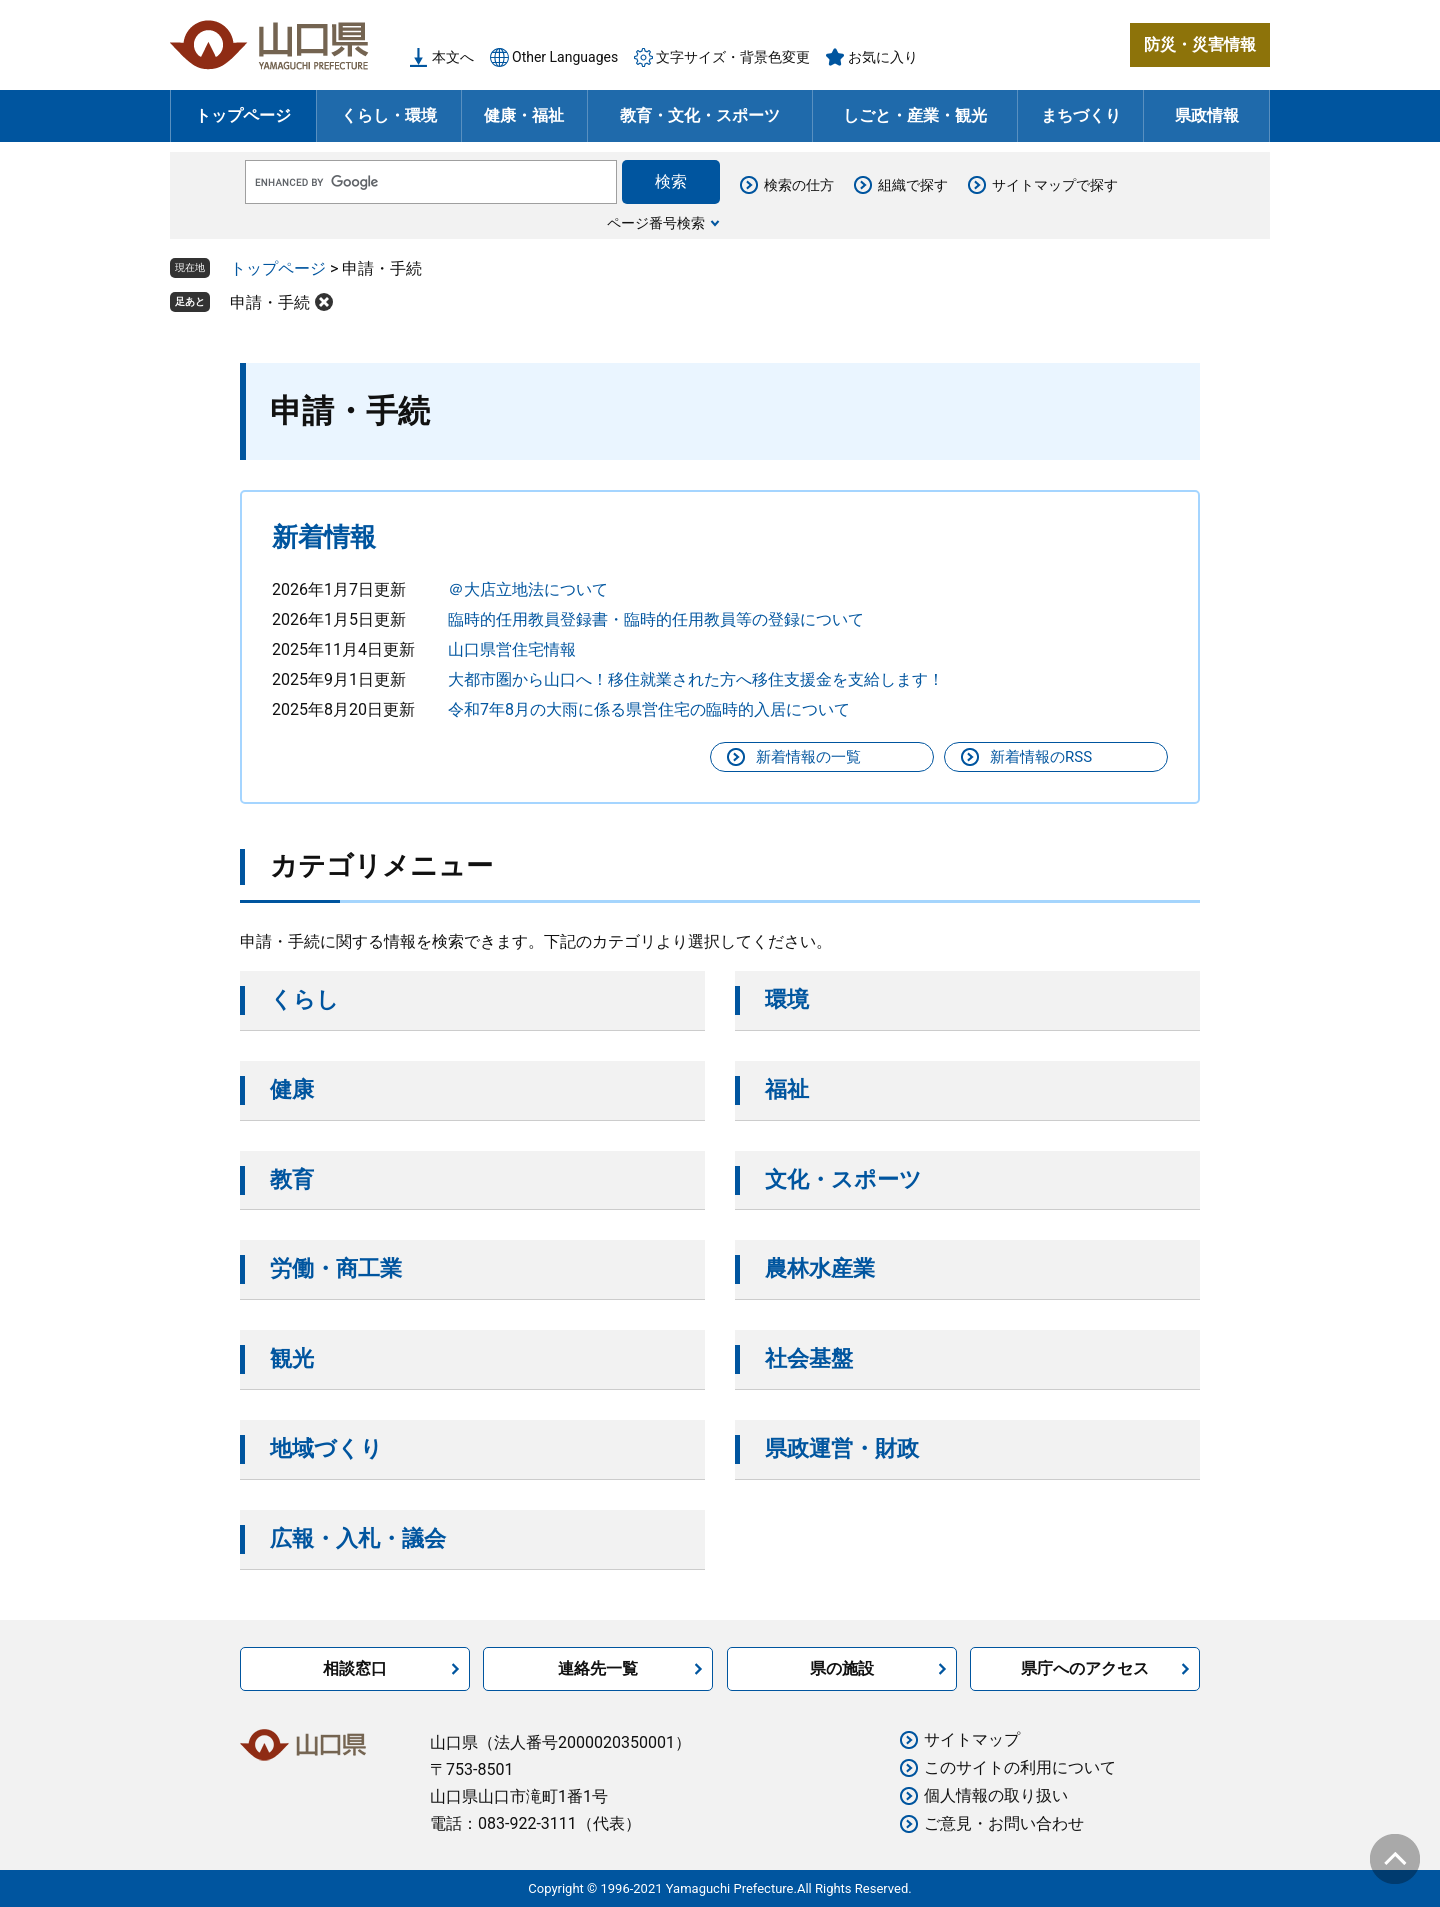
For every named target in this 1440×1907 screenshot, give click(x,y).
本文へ (453, 57)
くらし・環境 (389, 115)
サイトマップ (972, 1739)
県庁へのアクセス (1085, 1668)
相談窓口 (355, 1668)
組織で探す (913, 185)
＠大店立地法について (528, 589)
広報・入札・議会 (358, 1538)
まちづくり (1081, 115)
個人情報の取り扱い (996, 1795)
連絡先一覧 (598, 1668)
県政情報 (1207, 115)
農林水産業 (820, 1268)
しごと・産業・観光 (915, 115)
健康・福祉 (524, 115)
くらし (304, 999)
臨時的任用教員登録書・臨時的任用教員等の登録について (656, 619)
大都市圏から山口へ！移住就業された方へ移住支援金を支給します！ (696, 679)
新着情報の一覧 (808, 757)
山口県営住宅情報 (512, 649)
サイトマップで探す (1055, 185)
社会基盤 (809, 1358)
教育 (292, 1179)
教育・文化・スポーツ (700, 115)
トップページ (243, 115)
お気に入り (883, 57)
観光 (292, 1358)
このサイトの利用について (1020, 1767)
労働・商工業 (336, 1268)
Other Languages (565, 57)
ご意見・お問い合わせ (1004, 1823)
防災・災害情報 (1200, 44)
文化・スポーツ (843, 1179)
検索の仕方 (799, 185)
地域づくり (326, 1448)
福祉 (787, 1089)
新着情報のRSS (1041, 757)
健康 (292, 1089)
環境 (787, 999)
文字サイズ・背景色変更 (733, 57)
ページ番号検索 (656, 223)
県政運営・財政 (842, 1448)
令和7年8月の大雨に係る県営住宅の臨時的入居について (649, 709)
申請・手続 (270, 302)
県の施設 (842, 1668)
